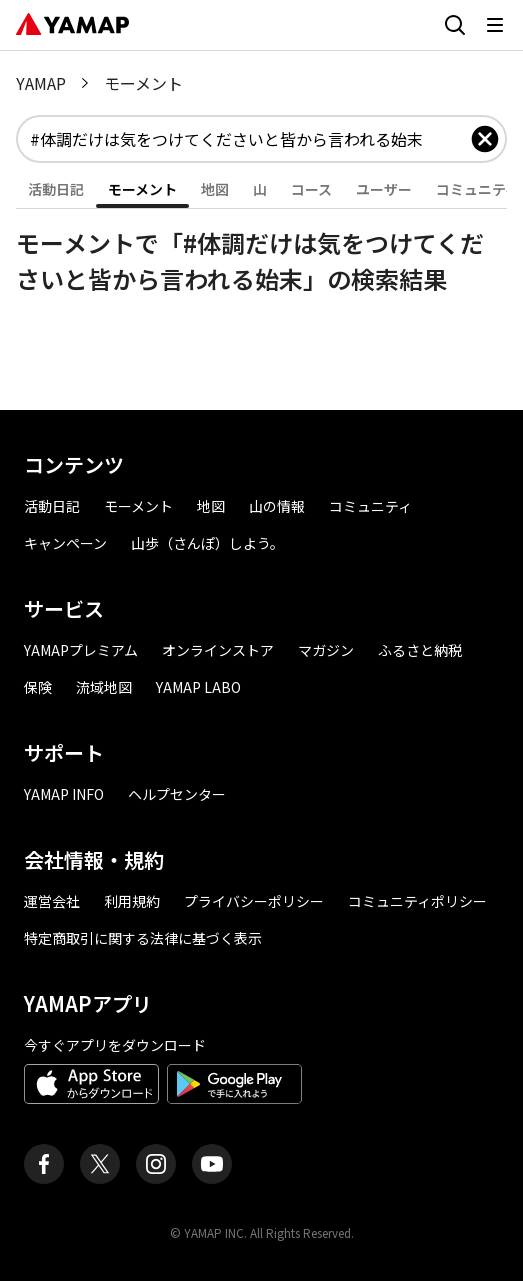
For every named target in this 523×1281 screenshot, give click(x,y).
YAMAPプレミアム (81, 650)
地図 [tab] (215, 189)
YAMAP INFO (64, 794)
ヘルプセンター (177, 794)
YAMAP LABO (198, 687)
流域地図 (104, 687)
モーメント (138, 506)
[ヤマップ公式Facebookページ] (44, 1164)
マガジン (326, 650)
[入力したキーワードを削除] (485, 139)
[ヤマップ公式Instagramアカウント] (156, 1164)
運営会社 (52, 901)
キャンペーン (65, 543)
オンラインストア (218, 650)
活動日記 (52, 506)
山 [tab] (260, 189)
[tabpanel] (261, 253)
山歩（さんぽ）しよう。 (207, 543)
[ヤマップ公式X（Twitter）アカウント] (100, 1164)
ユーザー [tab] (384, 189)
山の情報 (277, 506)
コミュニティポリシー (417, 901)
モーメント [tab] (142, 189)
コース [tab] (311, 189)
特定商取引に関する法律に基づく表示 (143, 938)
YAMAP (41, 83)
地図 (211, 506)
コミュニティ (370, 506)
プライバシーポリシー (254, 901)
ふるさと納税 (420, 650)
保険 (38, 687)
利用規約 (132, 901)
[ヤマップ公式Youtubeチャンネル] (212, 1164)
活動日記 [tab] (56, 189)
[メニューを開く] (495, 25)
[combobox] (249, 139)
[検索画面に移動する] (455, 25)
